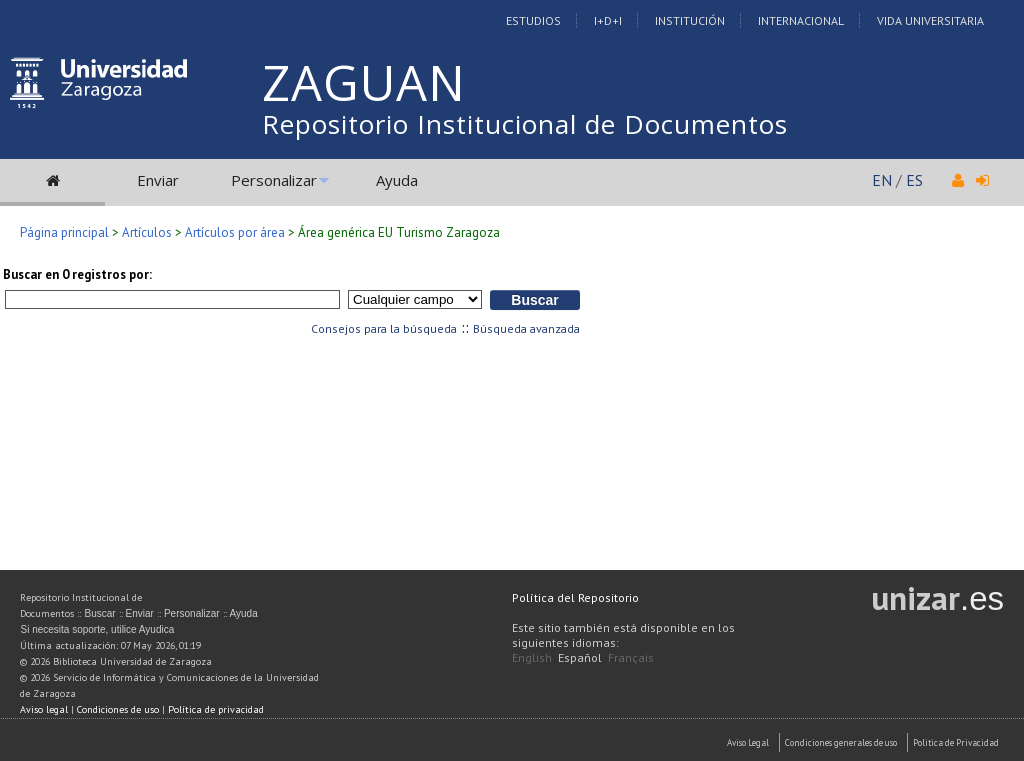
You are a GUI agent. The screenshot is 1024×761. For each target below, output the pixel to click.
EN (882, 180)
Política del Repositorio (575, 597)
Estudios (533, 20)
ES (914, 180)
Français (631, 657)
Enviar (158, 180)
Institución (690, 20)
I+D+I (608, 20)
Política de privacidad (216, 709)
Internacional (801, 20)
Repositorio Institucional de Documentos (525, 124)
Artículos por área (235, 232)
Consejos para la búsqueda (384, 328)
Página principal (64, 232)
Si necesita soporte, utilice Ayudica (97, 629)
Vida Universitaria (930, 20)
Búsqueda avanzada (526, 328)
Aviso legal (44, 709)
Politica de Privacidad (956, 742)
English (532, 657)
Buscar (99, 613)
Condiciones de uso (118, 709)
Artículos (147, 232)
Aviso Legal (748, 742)
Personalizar (274, 180)
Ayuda (397, 180)
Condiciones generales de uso (841, 742)
